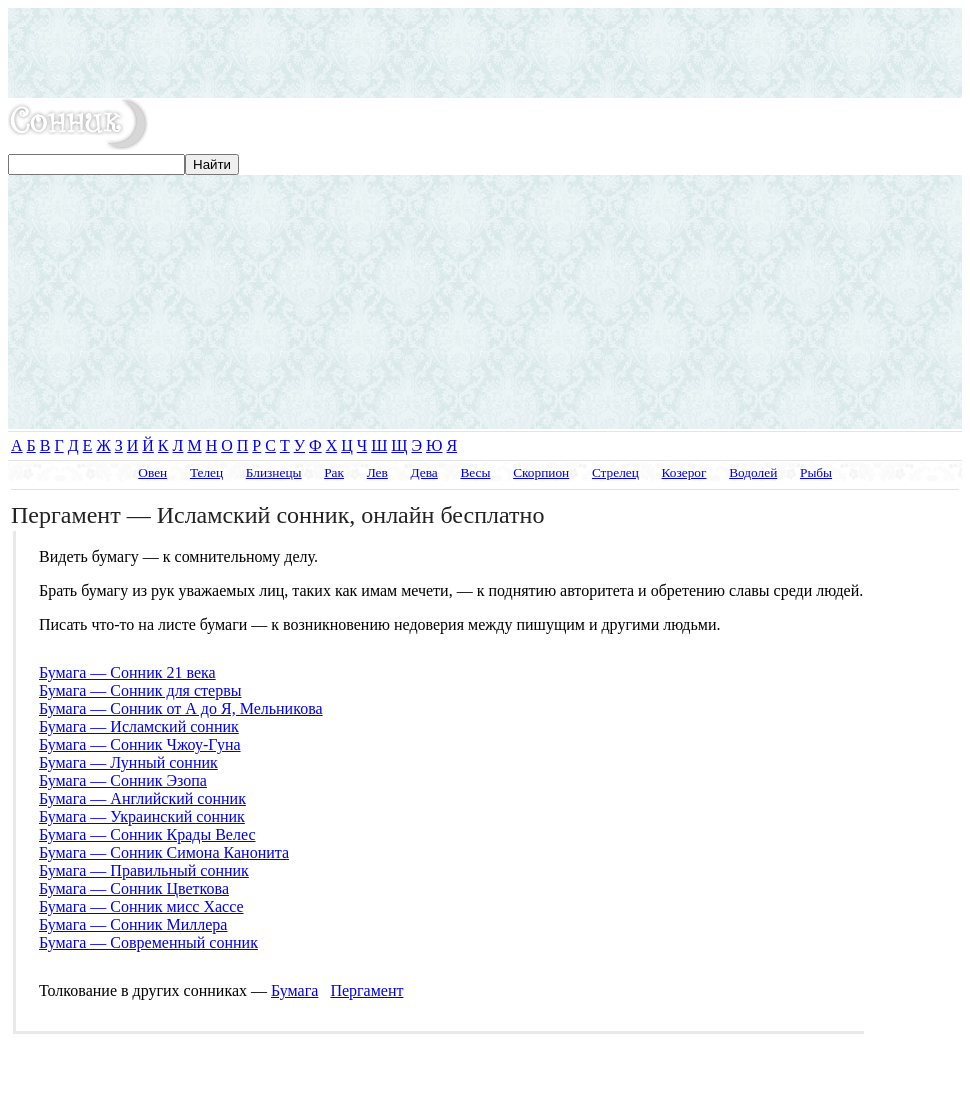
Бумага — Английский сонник (142, 798)
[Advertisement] (485, 53)
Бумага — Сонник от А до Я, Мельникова (181, 708)
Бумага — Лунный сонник (128, 762)
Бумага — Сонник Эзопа (123, 780)
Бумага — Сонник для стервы (140, 690)
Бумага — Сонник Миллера (133, 924)
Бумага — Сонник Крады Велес (147, 834)
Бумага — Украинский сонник (142, 816)
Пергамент (366, 990)
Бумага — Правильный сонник (144, 870)
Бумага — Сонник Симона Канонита (164, 852)
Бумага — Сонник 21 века (127, 672)
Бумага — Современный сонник (148, 942)
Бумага (294, 990)
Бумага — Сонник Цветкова (134, 888)
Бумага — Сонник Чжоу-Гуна (140, 744)
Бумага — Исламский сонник (139, 726)
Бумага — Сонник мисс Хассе (141, 906)
